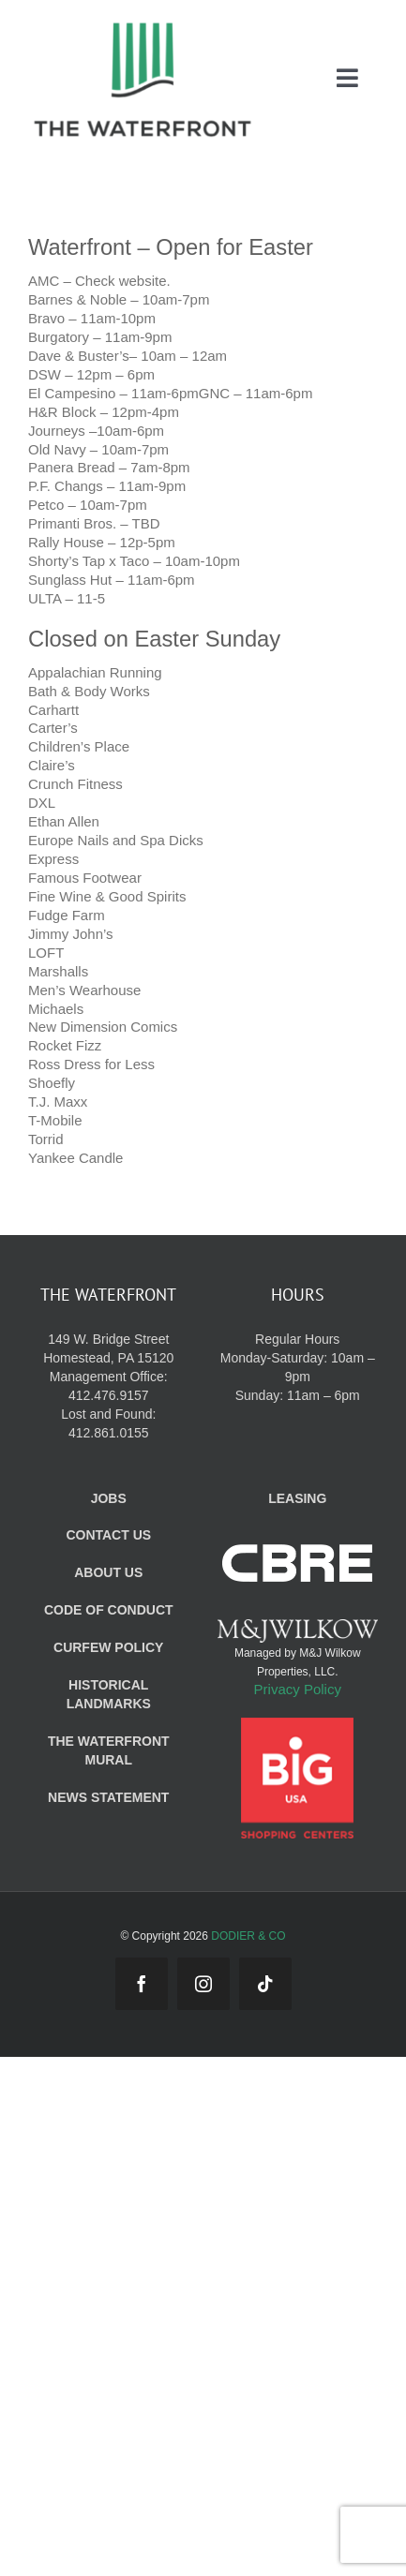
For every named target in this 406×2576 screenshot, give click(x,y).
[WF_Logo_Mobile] (142, 27)
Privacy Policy (297, 1689)
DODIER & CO (248, 1936)
